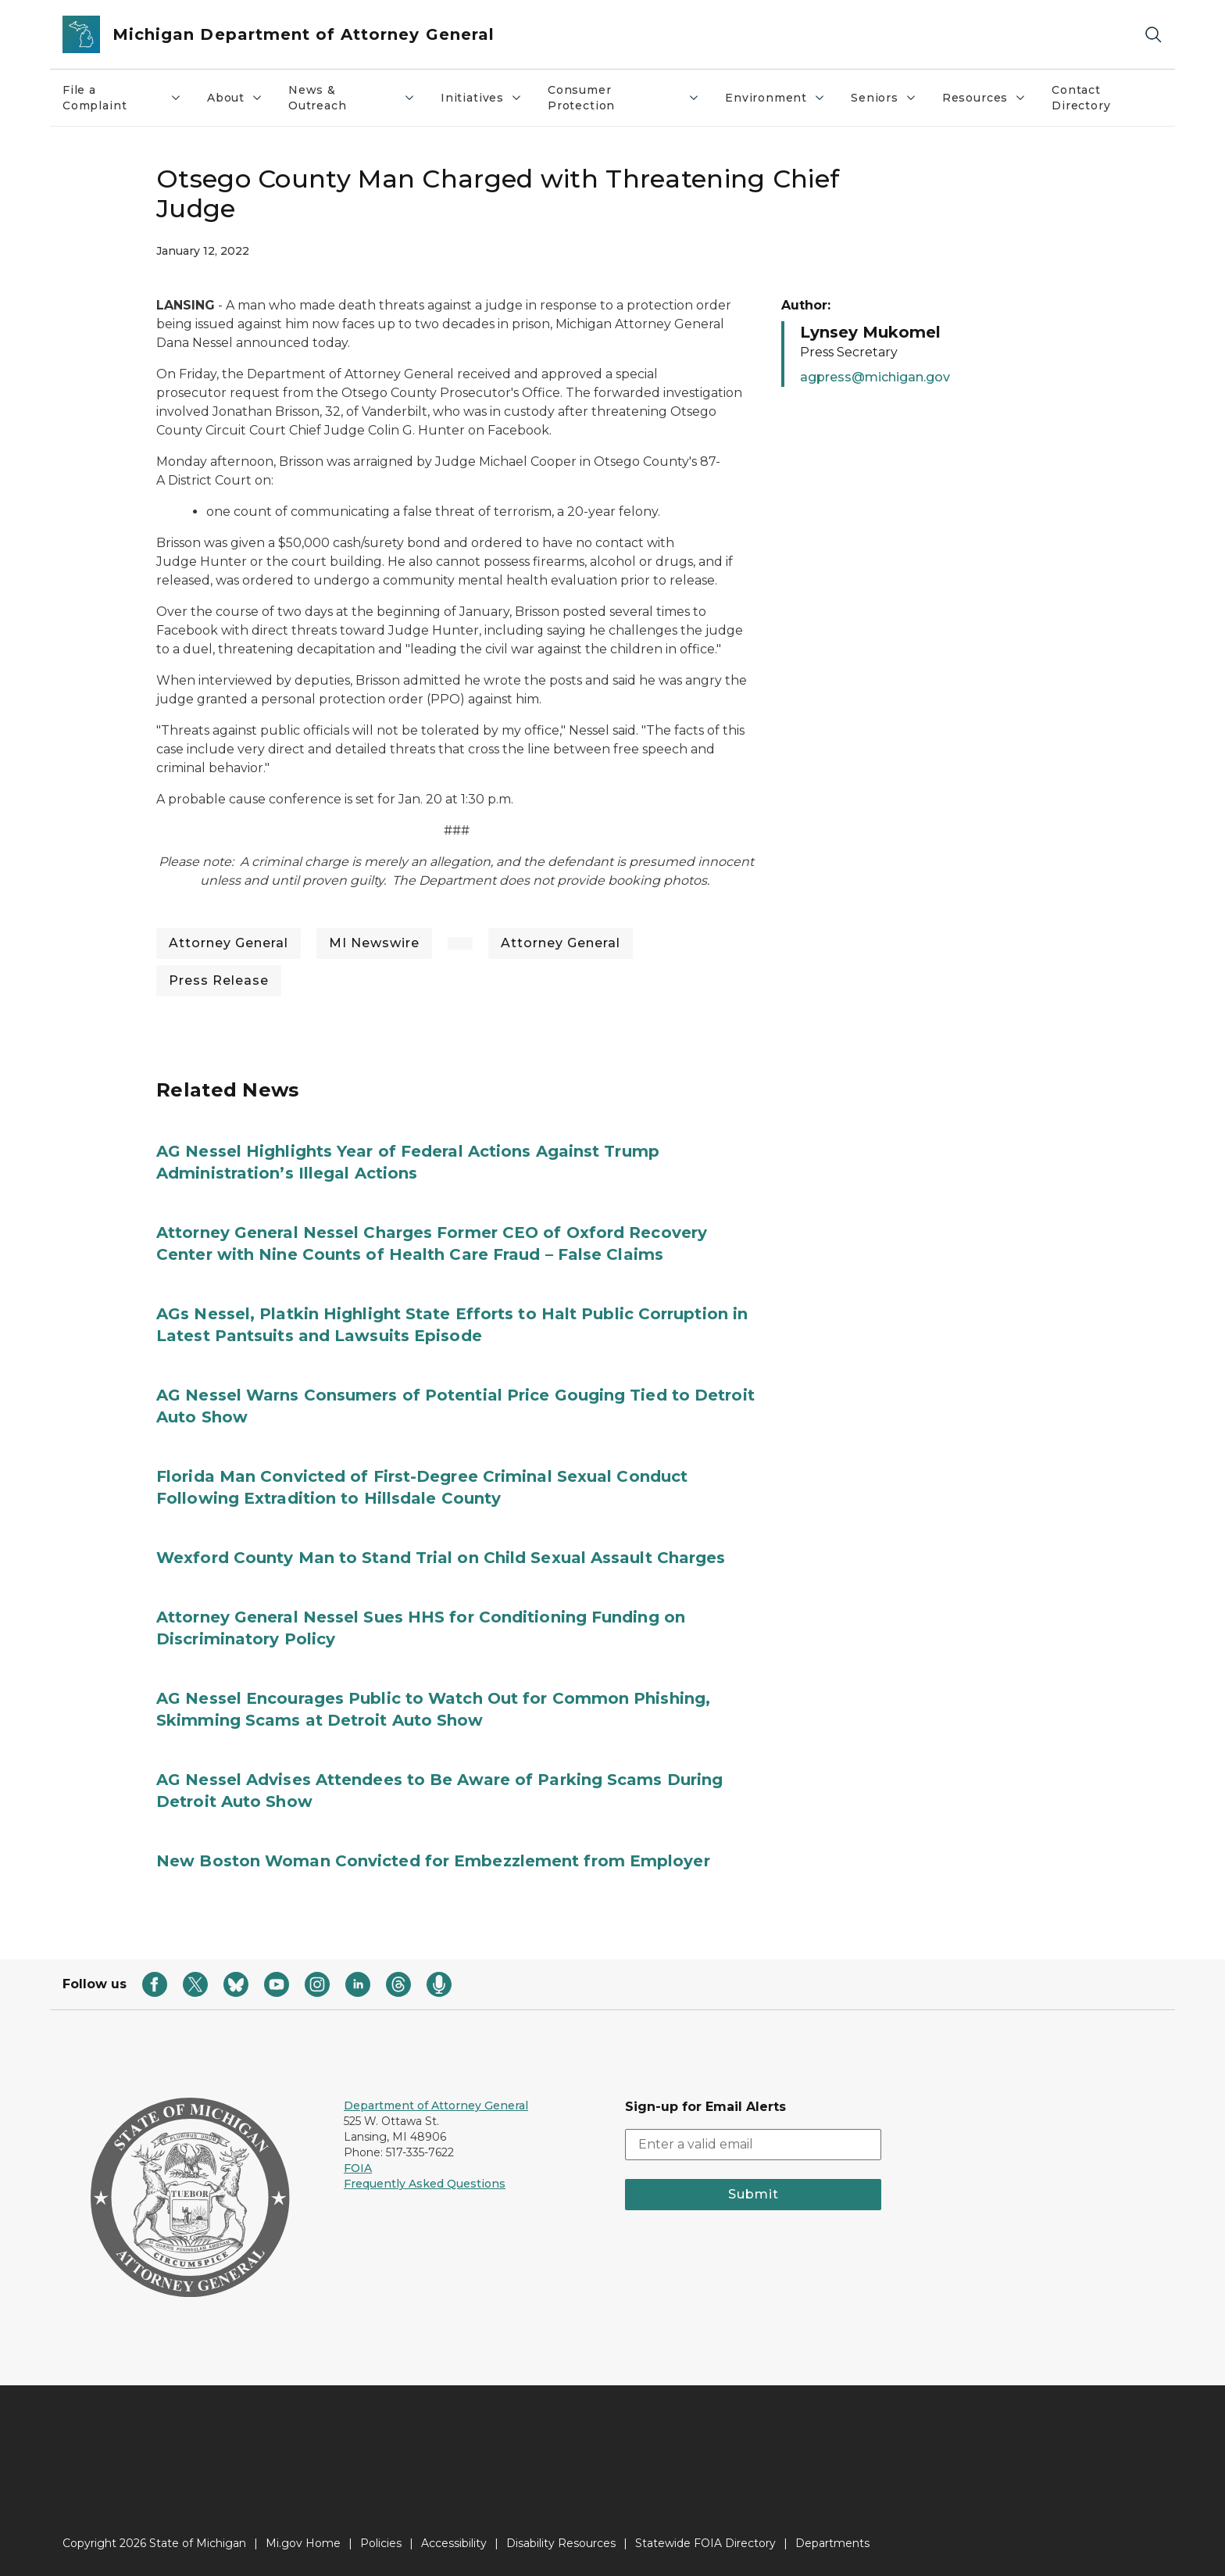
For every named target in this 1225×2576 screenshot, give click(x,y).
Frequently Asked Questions (424, 2184)
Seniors (884, 98)
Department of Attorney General (436, 2105)
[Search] (1153, 35)
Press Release (219, 980)
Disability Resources (561, 2543)
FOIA (358, 2168)
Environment (775, 98)
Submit (753, 2194)
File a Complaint (122, 98)
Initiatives (482, 98)
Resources (984, 98)
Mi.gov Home (303, 2543)
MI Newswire (374, 943)
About (235, 98)
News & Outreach (352, 98)
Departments (832, 2543)
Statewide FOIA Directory (705, 2543)
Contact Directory (1081, 98)
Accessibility (454, 2543)
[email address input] (753, 2144)
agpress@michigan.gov (875, 377)
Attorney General (228, 943)
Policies (381, 2543)
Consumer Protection (624, 98)
